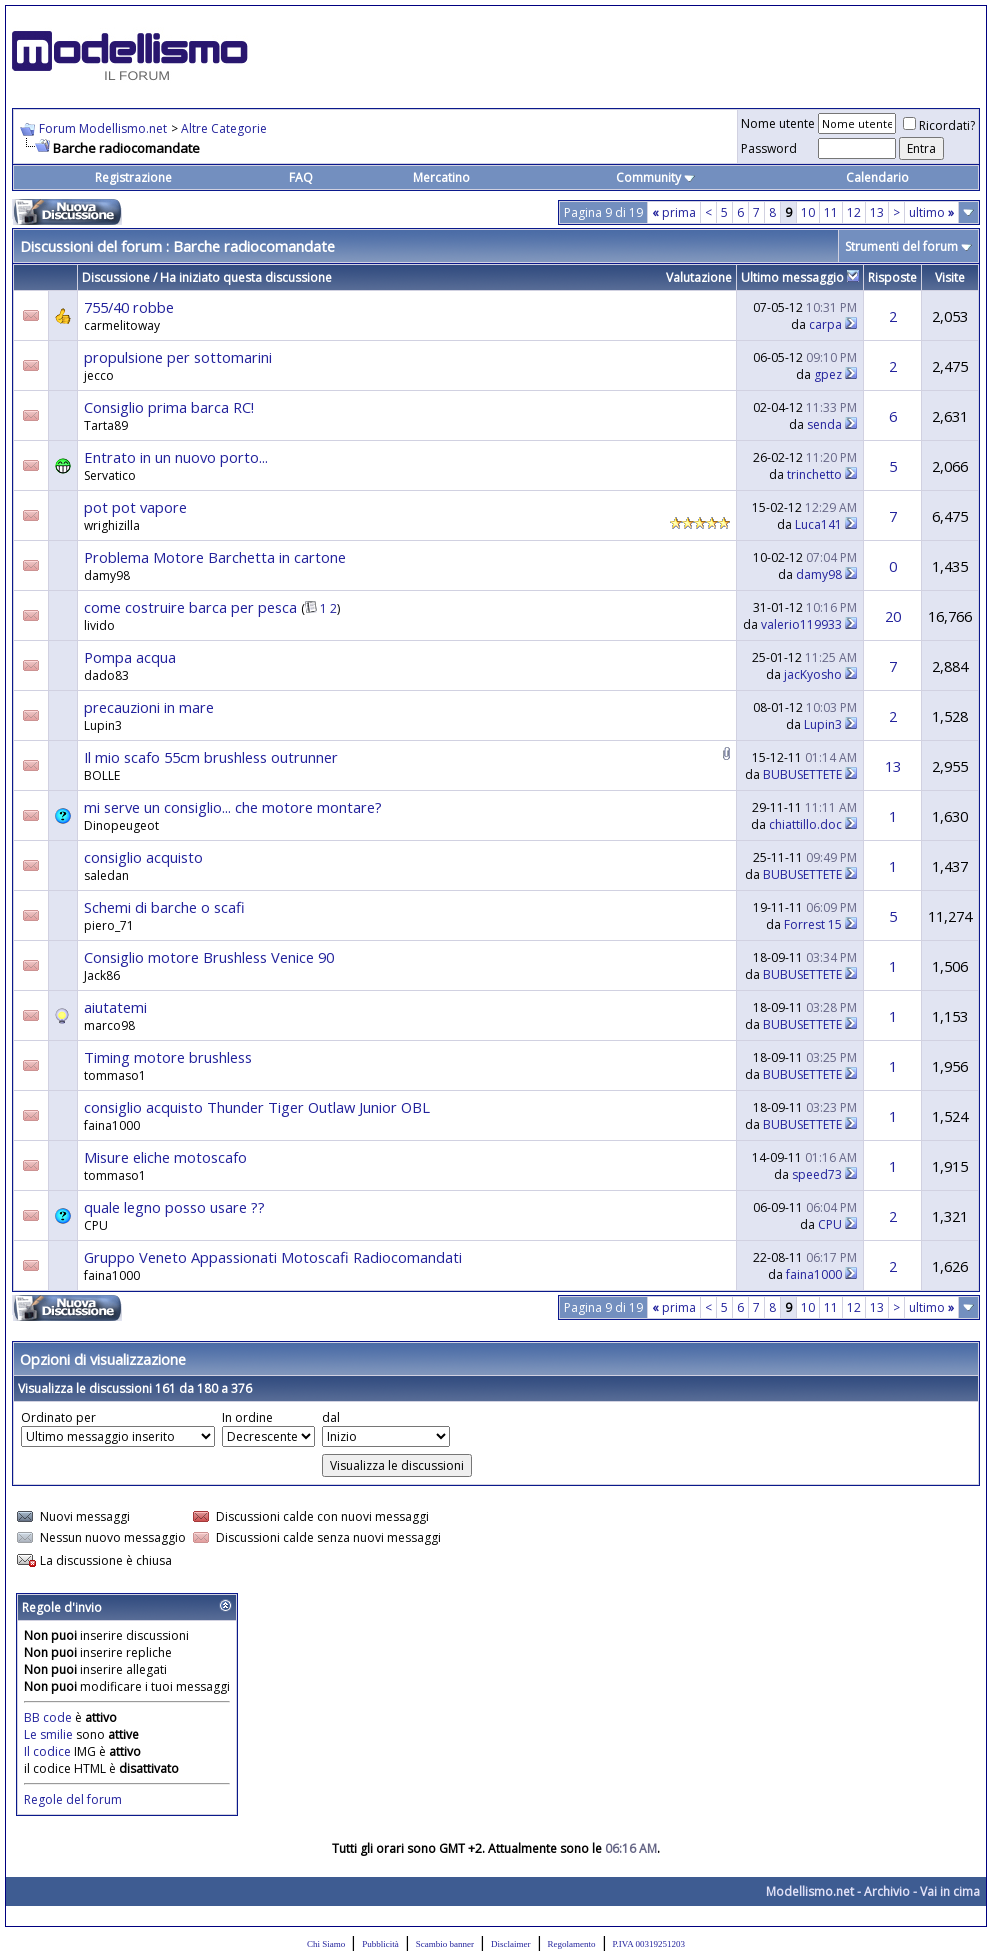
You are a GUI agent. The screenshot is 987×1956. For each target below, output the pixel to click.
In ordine (247, 1417)
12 (854, 212)
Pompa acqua (130, 657)
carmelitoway (122, 325)
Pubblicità (380, 1944)
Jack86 (102, 975)
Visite (950, 277)
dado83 (106, 675)
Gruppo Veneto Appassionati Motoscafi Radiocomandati (273, 1257)
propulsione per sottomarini (178, 357)
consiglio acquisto (143, 857)
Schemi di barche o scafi (164, 907)
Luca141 (818, 524)
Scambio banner (445, 1944)
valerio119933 (801, 624)
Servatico (110, 475)
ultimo (931, 212)
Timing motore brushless (168, 1057)
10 (808, 212)
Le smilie (48, 1734)
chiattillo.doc (805, 824)
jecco (99, 375)
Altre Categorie (224, 128)
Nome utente (778, 123)
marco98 (109, 1025)
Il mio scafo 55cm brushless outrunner (211, 757)
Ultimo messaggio (792, 277)
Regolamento (572, 1944)
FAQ (301, 177)
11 (831, 212)
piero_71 (109, 925)
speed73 (817, 1174)
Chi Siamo (326, 1944)
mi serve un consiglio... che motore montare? (233, 807)
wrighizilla (112, 525)
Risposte (892, 277)
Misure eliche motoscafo (165, 1157)
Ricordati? (939, 125)
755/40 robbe (129, 307)
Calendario (877, 177)
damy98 (107, 575)
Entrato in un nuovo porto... (176, 457)
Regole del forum (73, 1799)
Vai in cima (950, 1891)
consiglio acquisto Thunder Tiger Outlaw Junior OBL (257, 1107)
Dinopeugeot (121, 825)
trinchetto (814, 474)
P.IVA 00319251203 (649, 1944)
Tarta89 (106, 425)
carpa (825, 324)
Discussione (116, 277)
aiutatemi (115, 1007)
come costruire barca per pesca (190, 607)
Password (769, 148)
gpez (828, 374)
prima (674, 212)
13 (877, 212)
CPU (830, 1224)
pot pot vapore (135, 507)
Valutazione (699, 277)
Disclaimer (511, 1944)
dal (331, 1417)
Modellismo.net (810, 1891)
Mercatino (441, 177)
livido (99, 625)
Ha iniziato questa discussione (246, 277)
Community (655, 177)
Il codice (49, 1751)
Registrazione (133, 177)
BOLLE (102, 775)
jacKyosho (813, 674)
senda (824, 424)
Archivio (887, 1891)
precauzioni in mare (149, 707)
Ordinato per (58, 1417)
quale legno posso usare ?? (174, 1207)
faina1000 (112, 1125)
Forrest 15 (813, 924)
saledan (106, 875)
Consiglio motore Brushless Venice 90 (209, 957)
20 (893, 616)
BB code (48, 1717)
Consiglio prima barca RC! (169, 407)
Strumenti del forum (901, 246)
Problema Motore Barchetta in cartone (215, 557)
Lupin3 (103, 725)
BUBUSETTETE (802, 774)
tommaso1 (115, 1075)
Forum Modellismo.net (103, 128)
